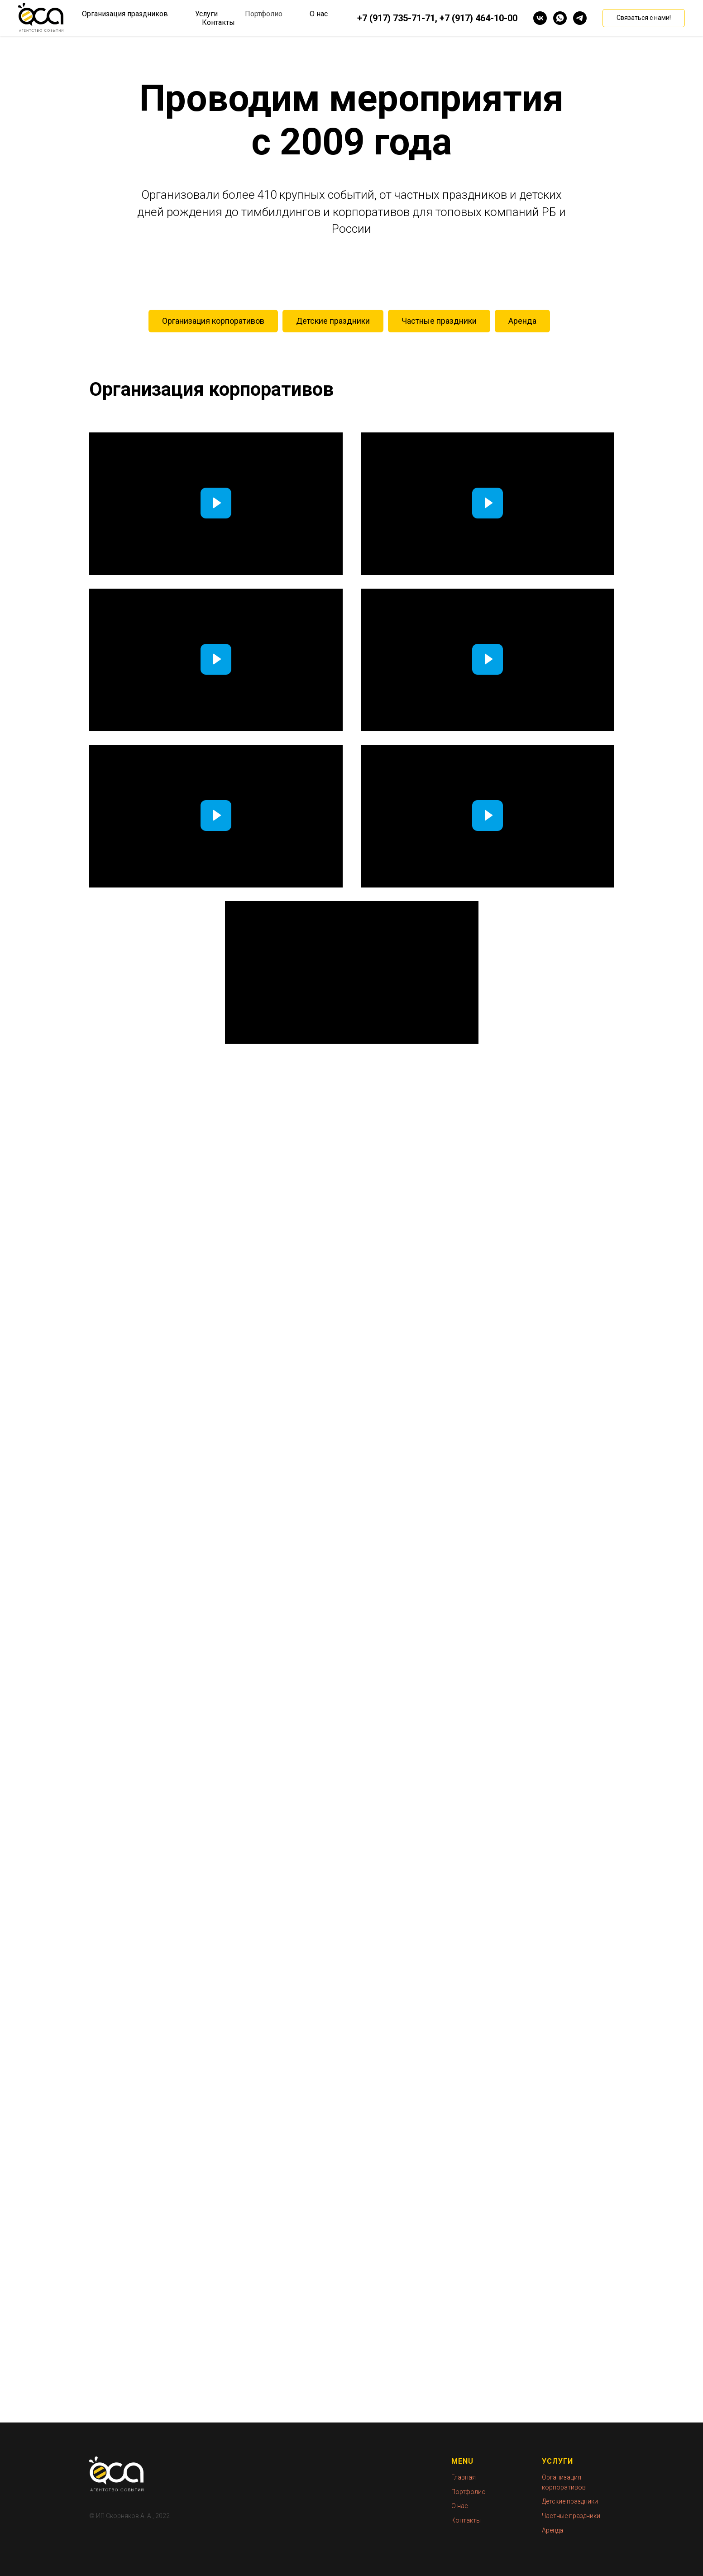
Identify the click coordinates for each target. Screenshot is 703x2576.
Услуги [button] (206, 14)
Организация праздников (125, 14)
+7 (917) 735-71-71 (396, 18)
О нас (319, 14)
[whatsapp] (560, 18)
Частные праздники (439, 321)
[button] (644, 18)
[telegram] (580, 18)
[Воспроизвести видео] (216, 504)
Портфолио (263, 14)
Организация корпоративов (213, 321)
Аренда (522, 321)
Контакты (218, 22)
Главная (463, 2477)
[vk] (540, 18)
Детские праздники (333, 321)
